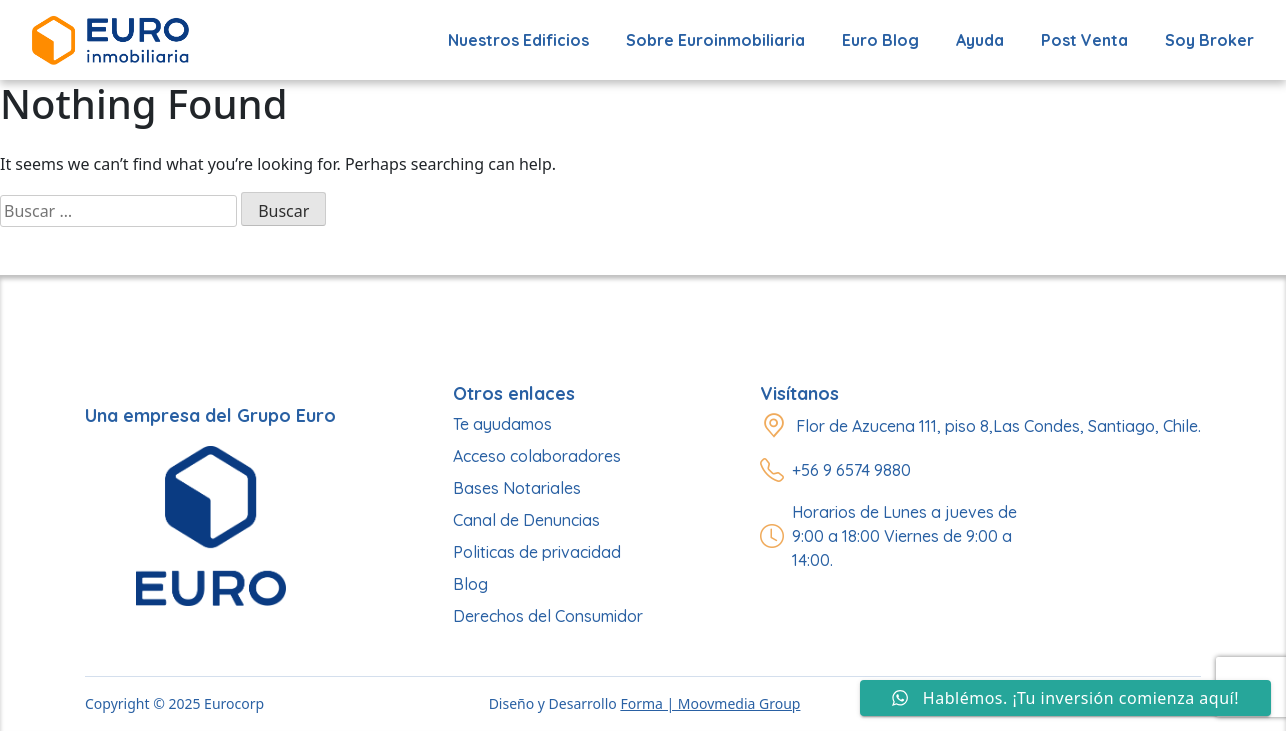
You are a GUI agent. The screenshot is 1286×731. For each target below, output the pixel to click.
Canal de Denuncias (526, 520)
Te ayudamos (502, 424)
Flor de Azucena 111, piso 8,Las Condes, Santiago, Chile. (998, 426)
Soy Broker (1209, 40)
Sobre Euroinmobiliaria (715, 40)
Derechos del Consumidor (548, 616)
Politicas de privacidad (537, 552)
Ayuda (980, 40)
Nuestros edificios (518, 40)
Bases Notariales (517, 488)
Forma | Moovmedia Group (710, 703)
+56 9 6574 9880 (851, 470)
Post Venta (1084, 40)
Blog (470, 584)
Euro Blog (880, 40)
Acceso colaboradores (537, 456)
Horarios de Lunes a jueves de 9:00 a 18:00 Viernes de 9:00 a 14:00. (904, 536)
